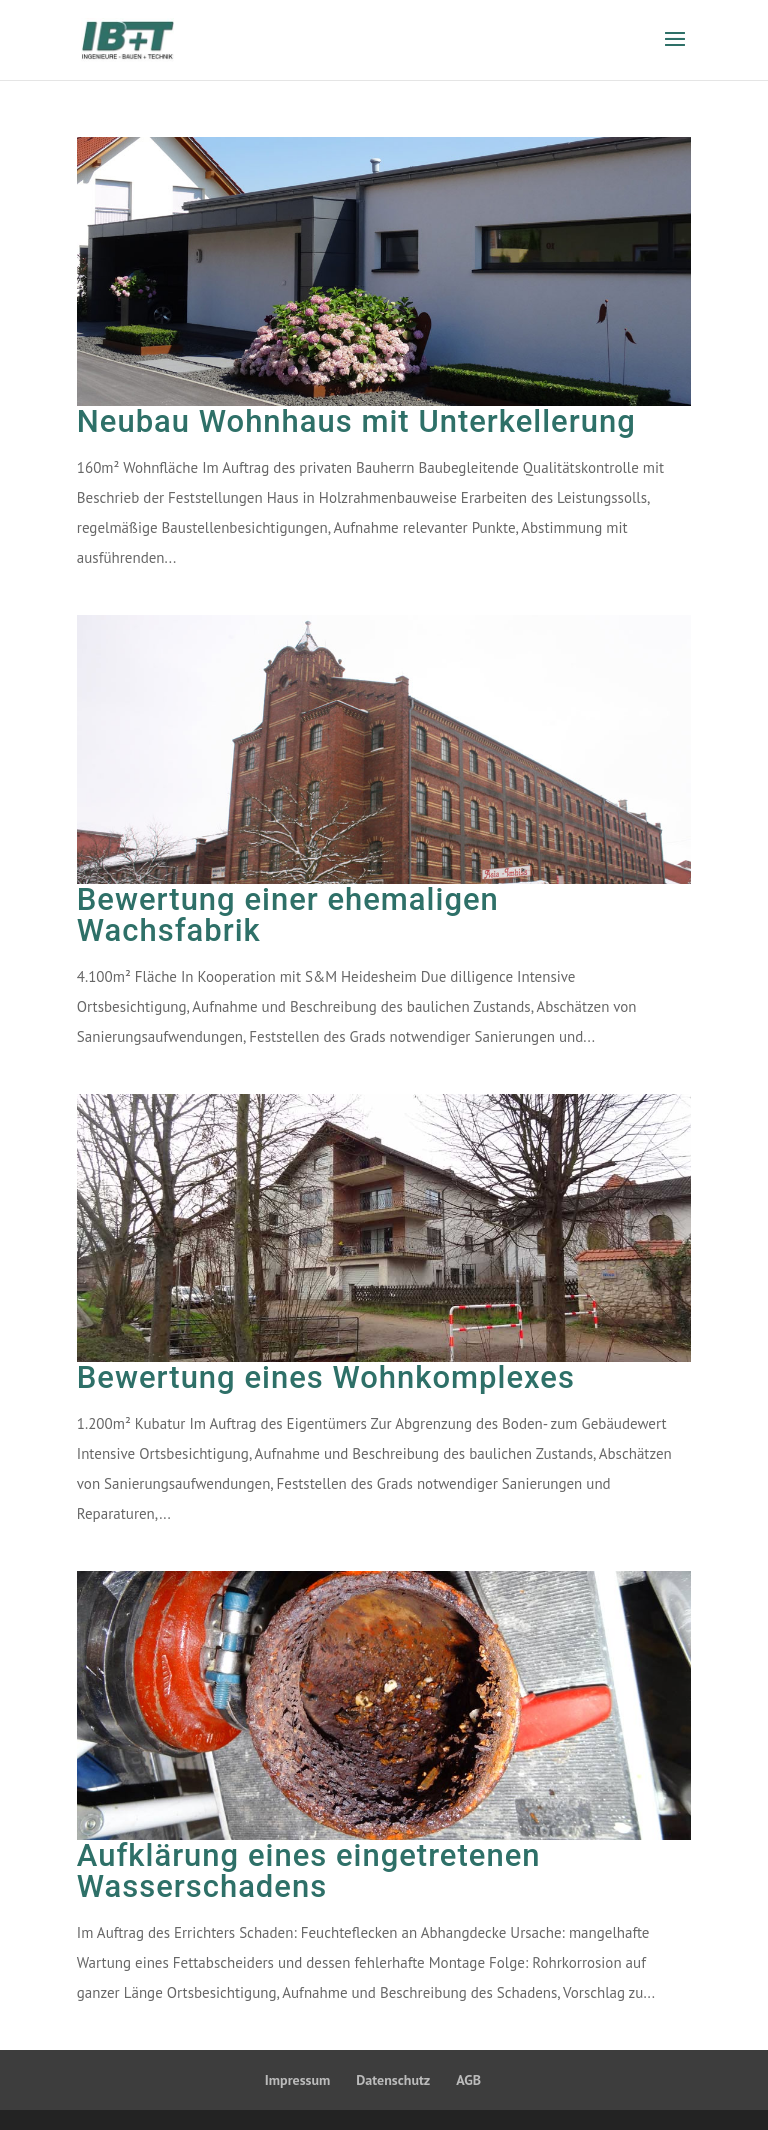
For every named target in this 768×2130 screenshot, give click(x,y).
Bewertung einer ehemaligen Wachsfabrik (288, 915)
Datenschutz (393, 2080)
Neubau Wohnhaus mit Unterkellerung (356, 421)
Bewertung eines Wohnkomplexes (326, 1377)
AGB (468, 2080)
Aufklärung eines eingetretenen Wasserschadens (309, 1871)
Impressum (297, 2080)
